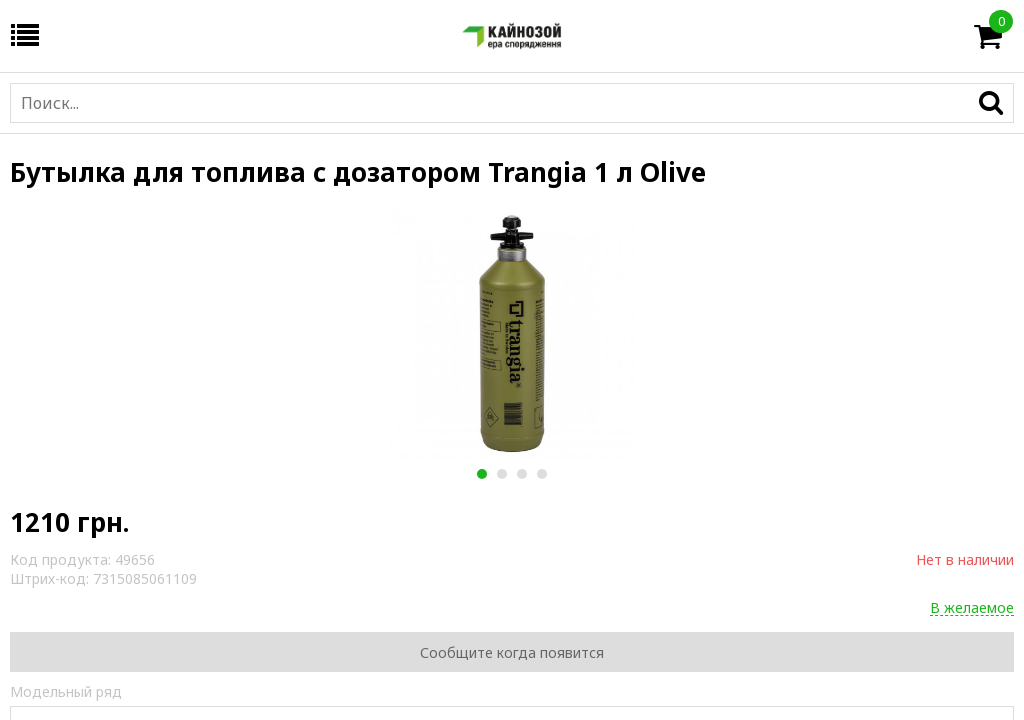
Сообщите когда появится (512, 652)
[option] (512, 335)
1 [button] (481, 474)
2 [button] (501, 474)
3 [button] (521, 474)
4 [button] (541, 474)
